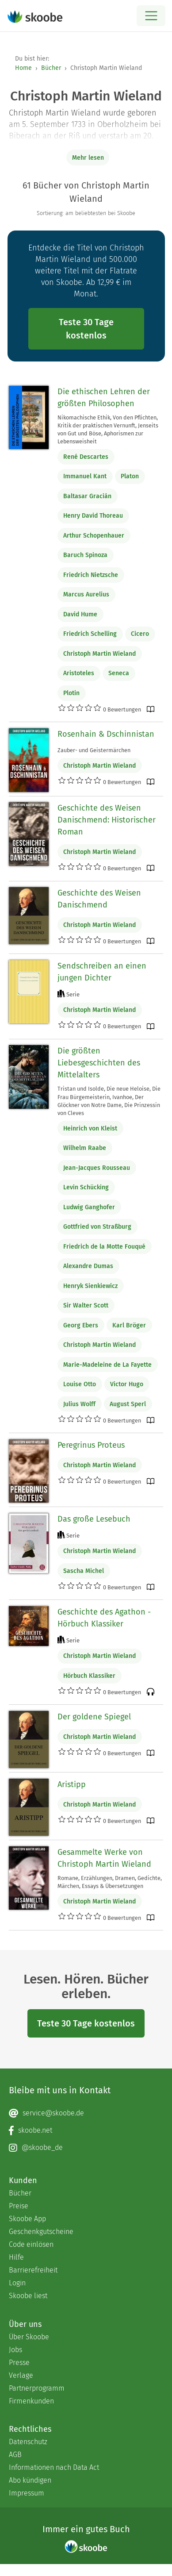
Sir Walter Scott (85, 1305)
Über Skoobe (29, 2337)
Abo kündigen (30, 2480)
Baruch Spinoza (85, 555)
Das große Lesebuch (93, 1519)
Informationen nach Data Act (54, 2467)
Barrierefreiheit (33, 2270)
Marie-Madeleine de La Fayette (107, 1365)
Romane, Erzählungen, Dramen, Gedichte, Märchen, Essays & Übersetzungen (109, 1882)
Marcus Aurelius (86, 594)
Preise (18, 2206)
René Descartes (85, 457)
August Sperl (128, 1404)
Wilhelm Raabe (84, 1148)
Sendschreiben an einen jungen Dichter (101, 972)
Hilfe (16, 2257)
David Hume (80, 614)
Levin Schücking (86, 1187)
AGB (15, 2454)
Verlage (21, 2375)
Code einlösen (31, 2244)
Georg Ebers (80, 1325)
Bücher (51, 68)
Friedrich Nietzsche (90, 575)
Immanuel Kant (85, 476)
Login (17, 2283)
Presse (19, 2362)
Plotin (71, 693)
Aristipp (71, 1784)
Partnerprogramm (37, 2388)
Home (23, 68)
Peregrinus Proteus (91, 1445)
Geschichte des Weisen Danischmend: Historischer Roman (106, 820)
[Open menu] (151, 15)
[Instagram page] (86, 2147)
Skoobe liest (28, 2295)
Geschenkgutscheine (41, 2231)
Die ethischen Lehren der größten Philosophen (103, 397)
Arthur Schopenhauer (93, 535)
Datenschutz (28, 2442)
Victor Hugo (126, 1384)
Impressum (26, 2493)
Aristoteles (78, 673)
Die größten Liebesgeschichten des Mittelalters (98, 1063)
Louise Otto (79, 1384)
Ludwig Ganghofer (89, 1207)
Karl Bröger (129, 1325)
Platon (130, 476)
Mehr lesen (88, 157)
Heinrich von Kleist (90, 1128)
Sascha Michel (83, 1571)
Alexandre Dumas (88, 1266)
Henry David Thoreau (93, 515)
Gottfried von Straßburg (97, 1226)
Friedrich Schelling (90, 634)
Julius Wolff (79, 1404)
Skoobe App (27, 2219)
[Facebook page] (86, 2130)
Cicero (140, 634)
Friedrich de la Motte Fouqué (104, 1246)
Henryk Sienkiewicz (90, 1286)
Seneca (118, 673)
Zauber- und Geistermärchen (93, 750)
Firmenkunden (31, 2401)
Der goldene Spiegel (94, 1717)
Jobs (15, 2349)
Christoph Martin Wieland (99, 653)
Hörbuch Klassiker (89, 1676)
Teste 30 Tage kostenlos (86, 329)
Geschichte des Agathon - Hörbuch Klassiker (104, 1618)
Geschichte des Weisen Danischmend (99, 899)
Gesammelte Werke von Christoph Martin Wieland (104, 1858)
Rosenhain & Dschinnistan (105, 734)
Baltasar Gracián (87, 496)
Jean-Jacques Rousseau (96, 1168)
